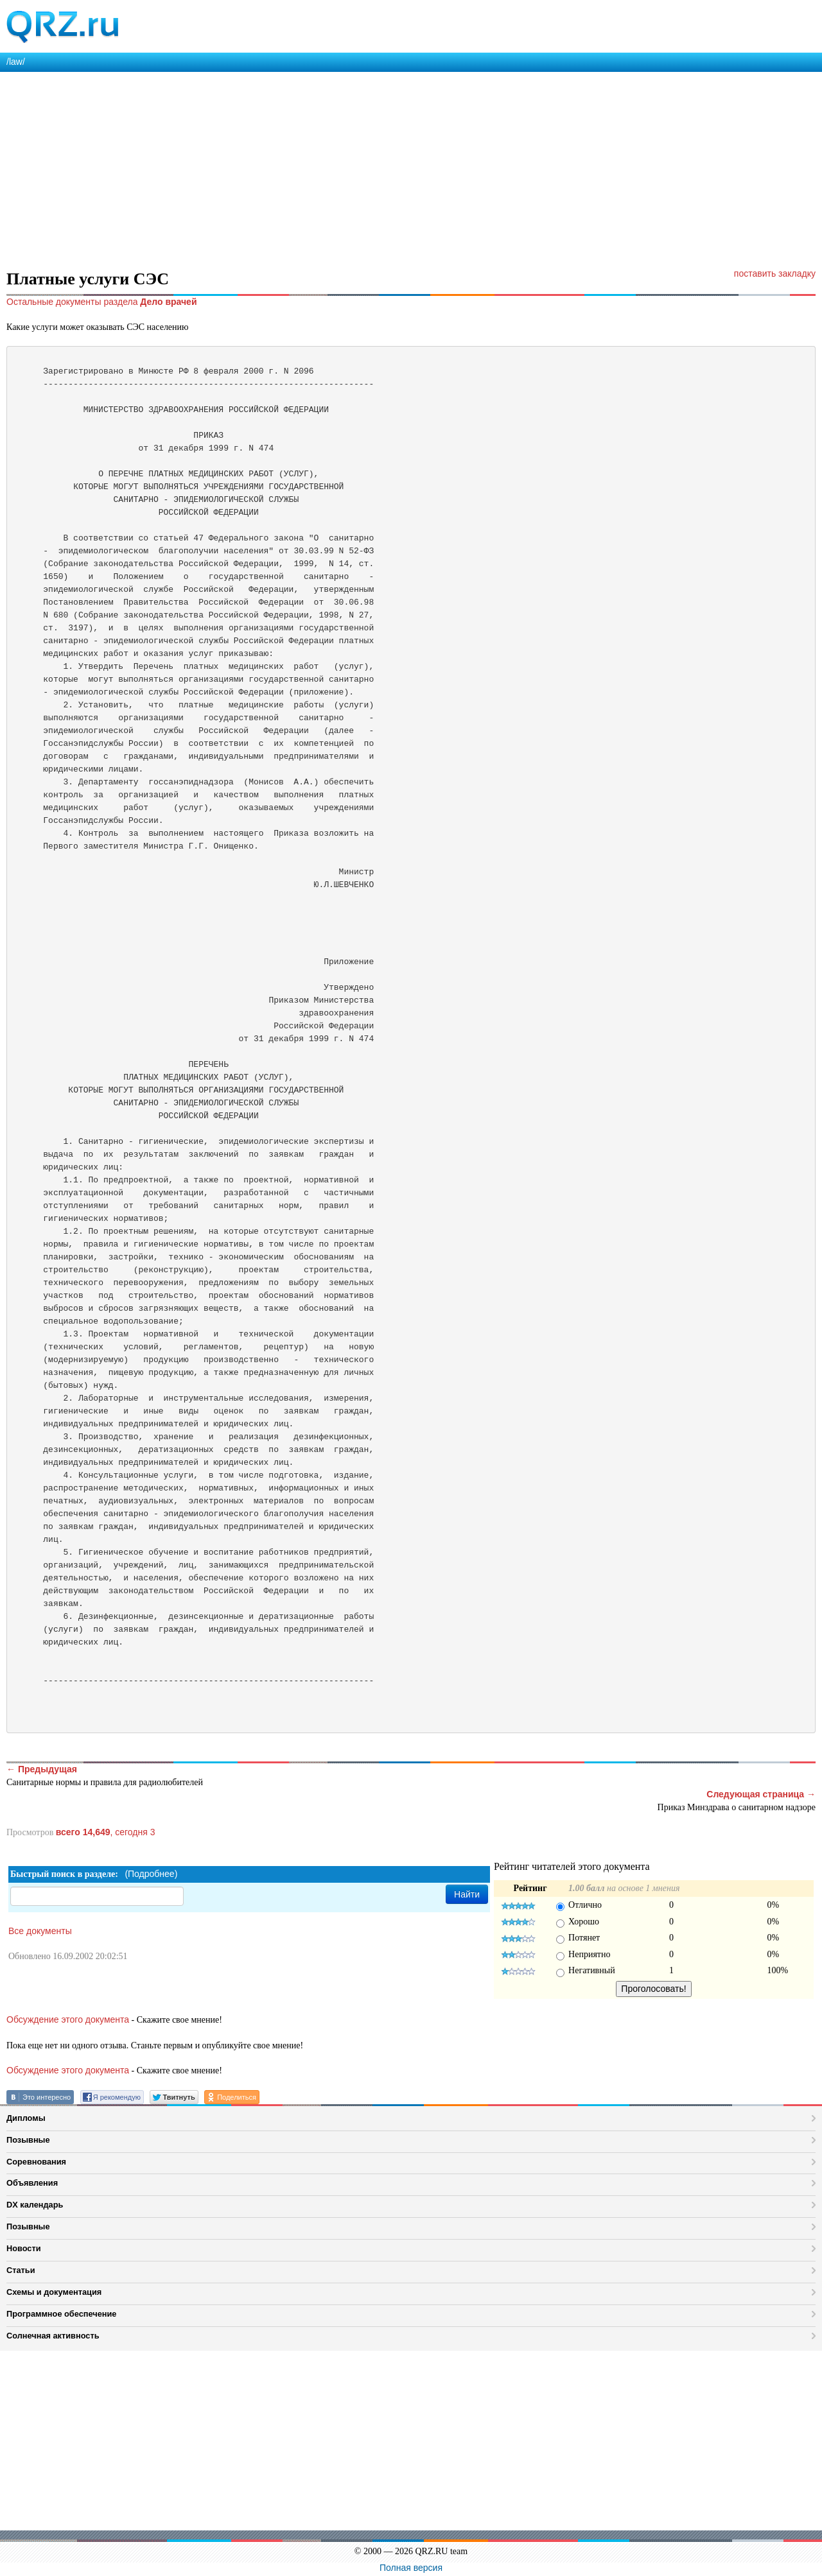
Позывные (28, 2140)
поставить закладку (775, 273)
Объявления (32, 2183)
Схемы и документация (53, 2292)
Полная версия (411, 2568)
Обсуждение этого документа (67, 2019)
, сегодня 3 (105, 1832)
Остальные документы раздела (101, 302)
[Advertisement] (385, 168)
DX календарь (34, 2204)
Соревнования (36, 2161)
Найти (467, 1894)
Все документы (40, 1931)
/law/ (15, 61)
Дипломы (26, 2118)
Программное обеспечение (61, 2314)
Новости (23, 2248)
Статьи (20, 2270)
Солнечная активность (53, 2335)
